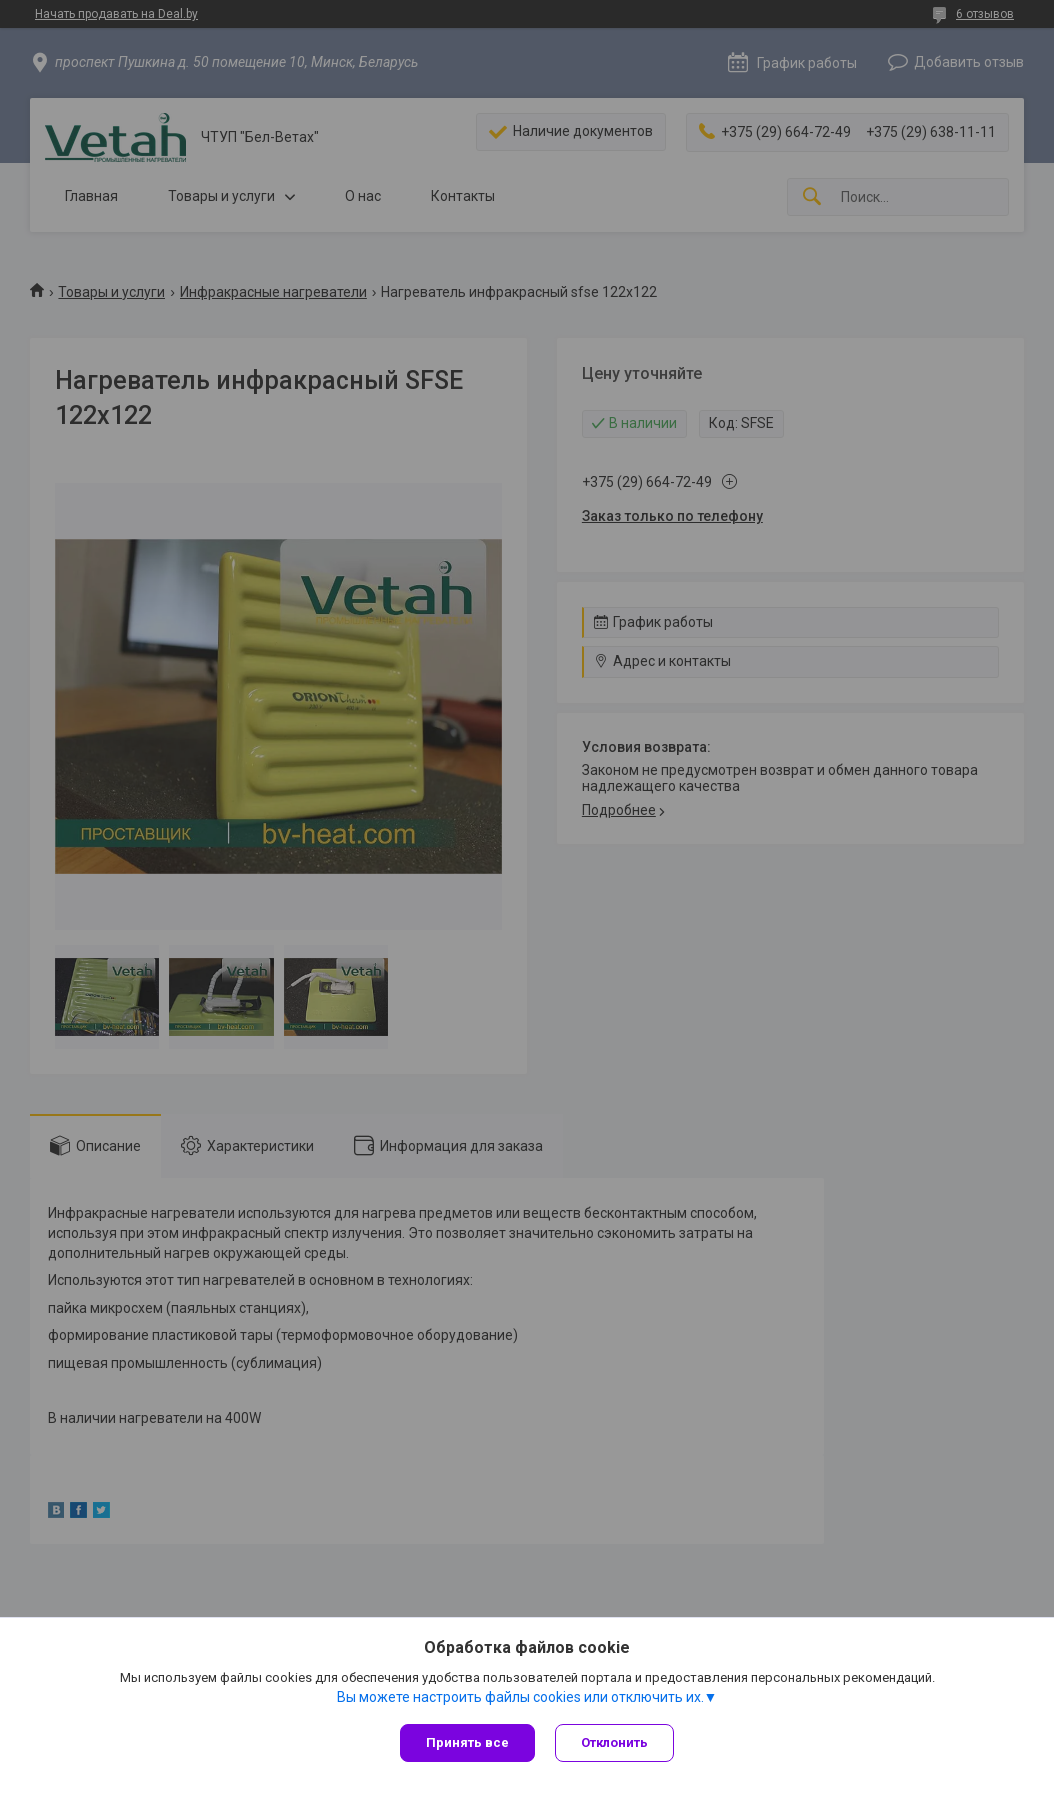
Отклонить (614, 1742)
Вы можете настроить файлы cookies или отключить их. (520, 1697)
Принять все (467, 1742)
